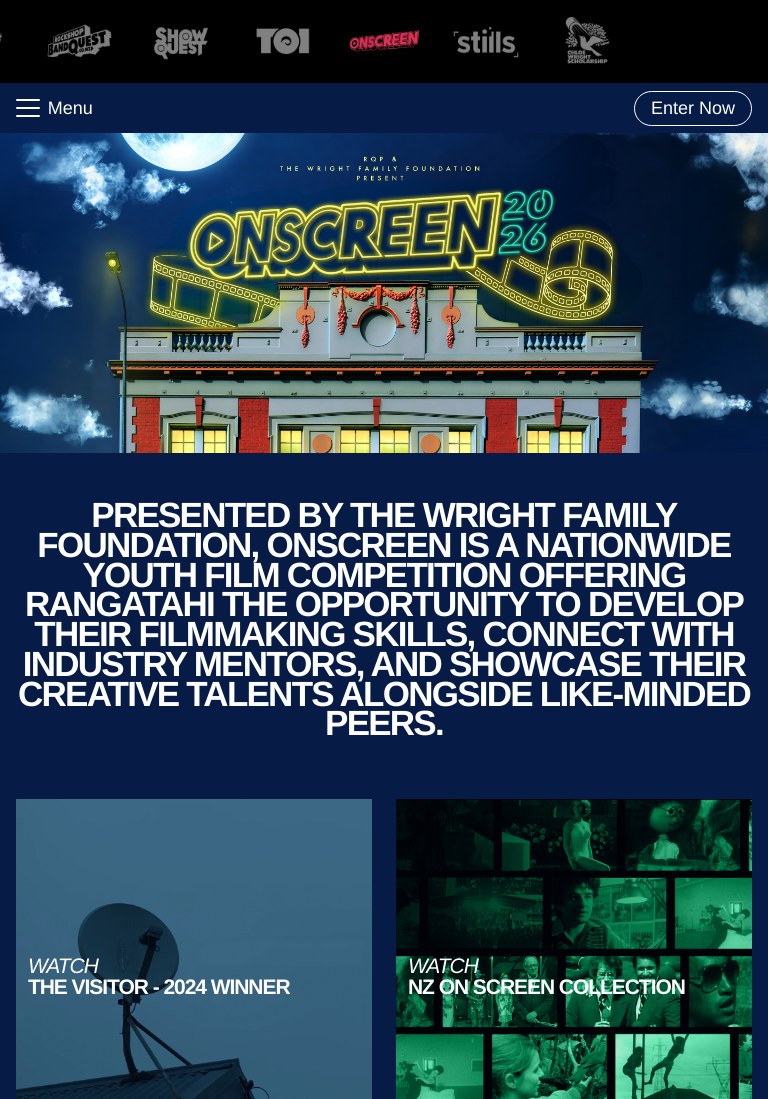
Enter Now (693, 108)
